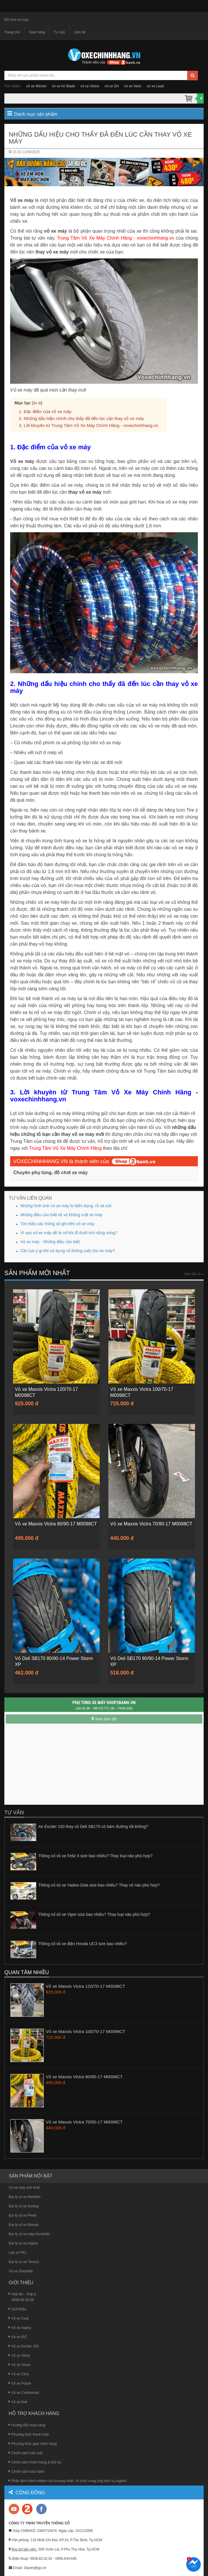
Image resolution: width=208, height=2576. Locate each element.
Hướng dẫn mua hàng (27, 2424)
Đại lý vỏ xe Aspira (23, 2242)
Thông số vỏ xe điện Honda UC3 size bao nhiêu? (82, 1942)
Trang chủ (12, 32)
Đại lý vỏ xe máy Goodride (29, 2233)
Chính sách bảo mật (26, 2452)
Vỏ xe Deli (18, 2401)
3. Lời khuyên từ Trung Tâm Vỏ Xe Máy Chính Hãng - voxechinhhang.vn (88, 425)
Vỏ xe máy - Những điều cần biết (50, 1241)
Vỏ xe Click (19, 2373)
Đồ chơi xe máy (16, 20)
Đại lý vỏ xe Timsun (24, 2261)
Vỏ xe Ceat (19, 2318)
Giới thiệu (17, 2308)
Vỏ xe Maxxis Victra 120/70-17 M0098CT (85, 1985)
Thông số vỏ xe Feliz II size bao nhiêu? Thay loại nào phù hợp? (95, 1855)
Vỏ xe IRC (18, 2336)
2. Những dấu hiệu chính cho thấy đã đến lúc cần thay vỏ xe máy (81, 418)
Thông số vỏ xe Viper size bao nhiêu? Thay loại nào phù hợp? (94, 1913)
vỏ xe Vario (132, 86)
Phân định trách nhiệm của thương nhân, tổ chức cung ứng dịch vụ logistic (68, 2480)
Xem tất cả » (194, 1274)
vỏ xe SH (112, 86)
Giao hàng (37, 32)
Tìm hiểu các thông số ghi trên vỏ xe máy (57, 1223)
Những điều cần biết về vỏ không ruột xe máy (61, 1214)
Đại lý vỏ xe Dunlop (24, 2205)
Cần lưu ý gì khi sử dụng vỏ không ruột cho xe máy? (67, 1250)
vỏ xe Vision (90, 86)
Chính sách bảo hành (26, 2470)
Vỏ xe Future (20, 2383)
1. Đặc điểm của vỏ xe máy (45, 411)
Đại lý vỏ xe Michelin (25, 2196)
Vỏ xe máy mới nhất (24, 2186)
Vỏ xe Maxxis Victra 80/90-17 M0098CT (84, 2075)
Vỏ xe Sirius (19, 2355)
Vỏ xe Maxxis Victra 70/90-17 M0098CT (84, 2120)
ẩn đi (37, 403)
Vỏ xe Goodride (21, 2270)
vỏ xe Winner (36, 86)
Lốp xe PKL (18, 2251)
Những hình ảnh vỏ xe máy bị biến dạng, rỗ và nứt (65, 1205)
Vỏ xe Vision (20, 2364)
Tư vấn (59, 32)
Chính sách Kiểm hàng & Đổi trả (35, 2461)
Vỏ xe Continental (24, 2392)
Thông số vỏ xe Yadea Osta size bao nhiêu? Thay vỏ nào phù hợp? (99, 1884)
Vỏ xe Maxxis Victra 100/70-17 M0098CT (85, 2030)
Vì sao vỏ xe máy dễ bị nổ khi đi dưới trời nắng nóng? (68, 1232)
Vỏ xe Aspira (20, 2327)
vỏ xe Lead (155, 86)
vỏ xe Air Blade (63, 86)
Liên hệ (80, 32)
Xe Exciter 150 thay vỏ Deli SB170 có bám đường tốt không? (93, 1825)
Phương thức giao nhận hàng (33, 2443)
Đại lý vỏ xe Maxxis (24, 2224)
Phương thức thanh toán (29, 2433)
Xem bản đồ (104, 1717)
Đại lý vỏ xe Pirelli (22, 2214)
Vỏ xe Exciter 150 (24, 2345)
